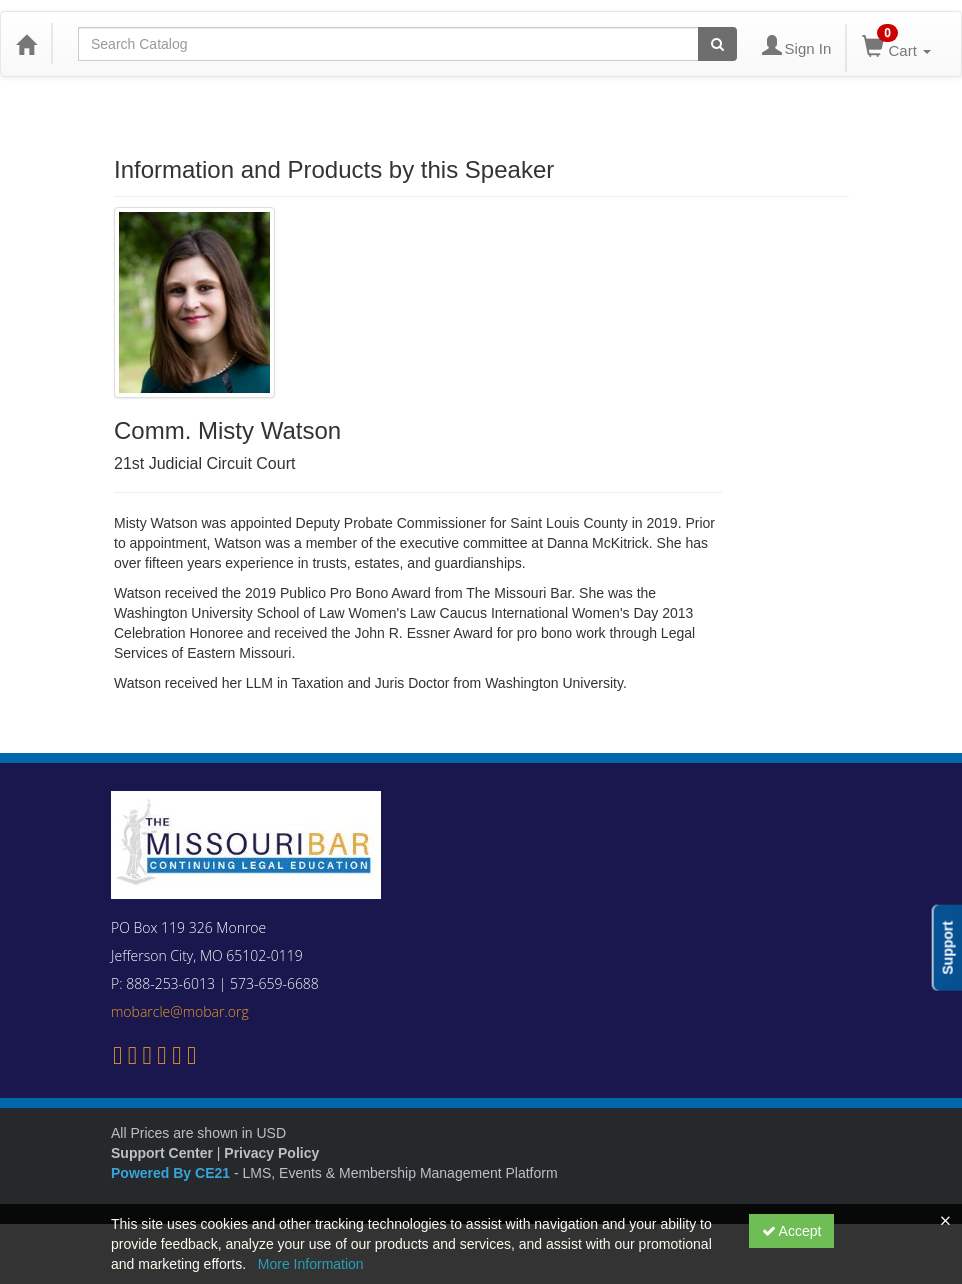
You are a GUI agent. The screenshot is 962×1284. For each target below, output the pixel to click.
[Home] (26, 44)
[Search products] (717, 44)
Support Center (162, 1153)
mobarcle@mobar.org (180, 1011)
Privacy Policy (271, 1153)
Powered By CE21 (172, 1173)
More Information (311, 1264)
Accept (792, 1231)
